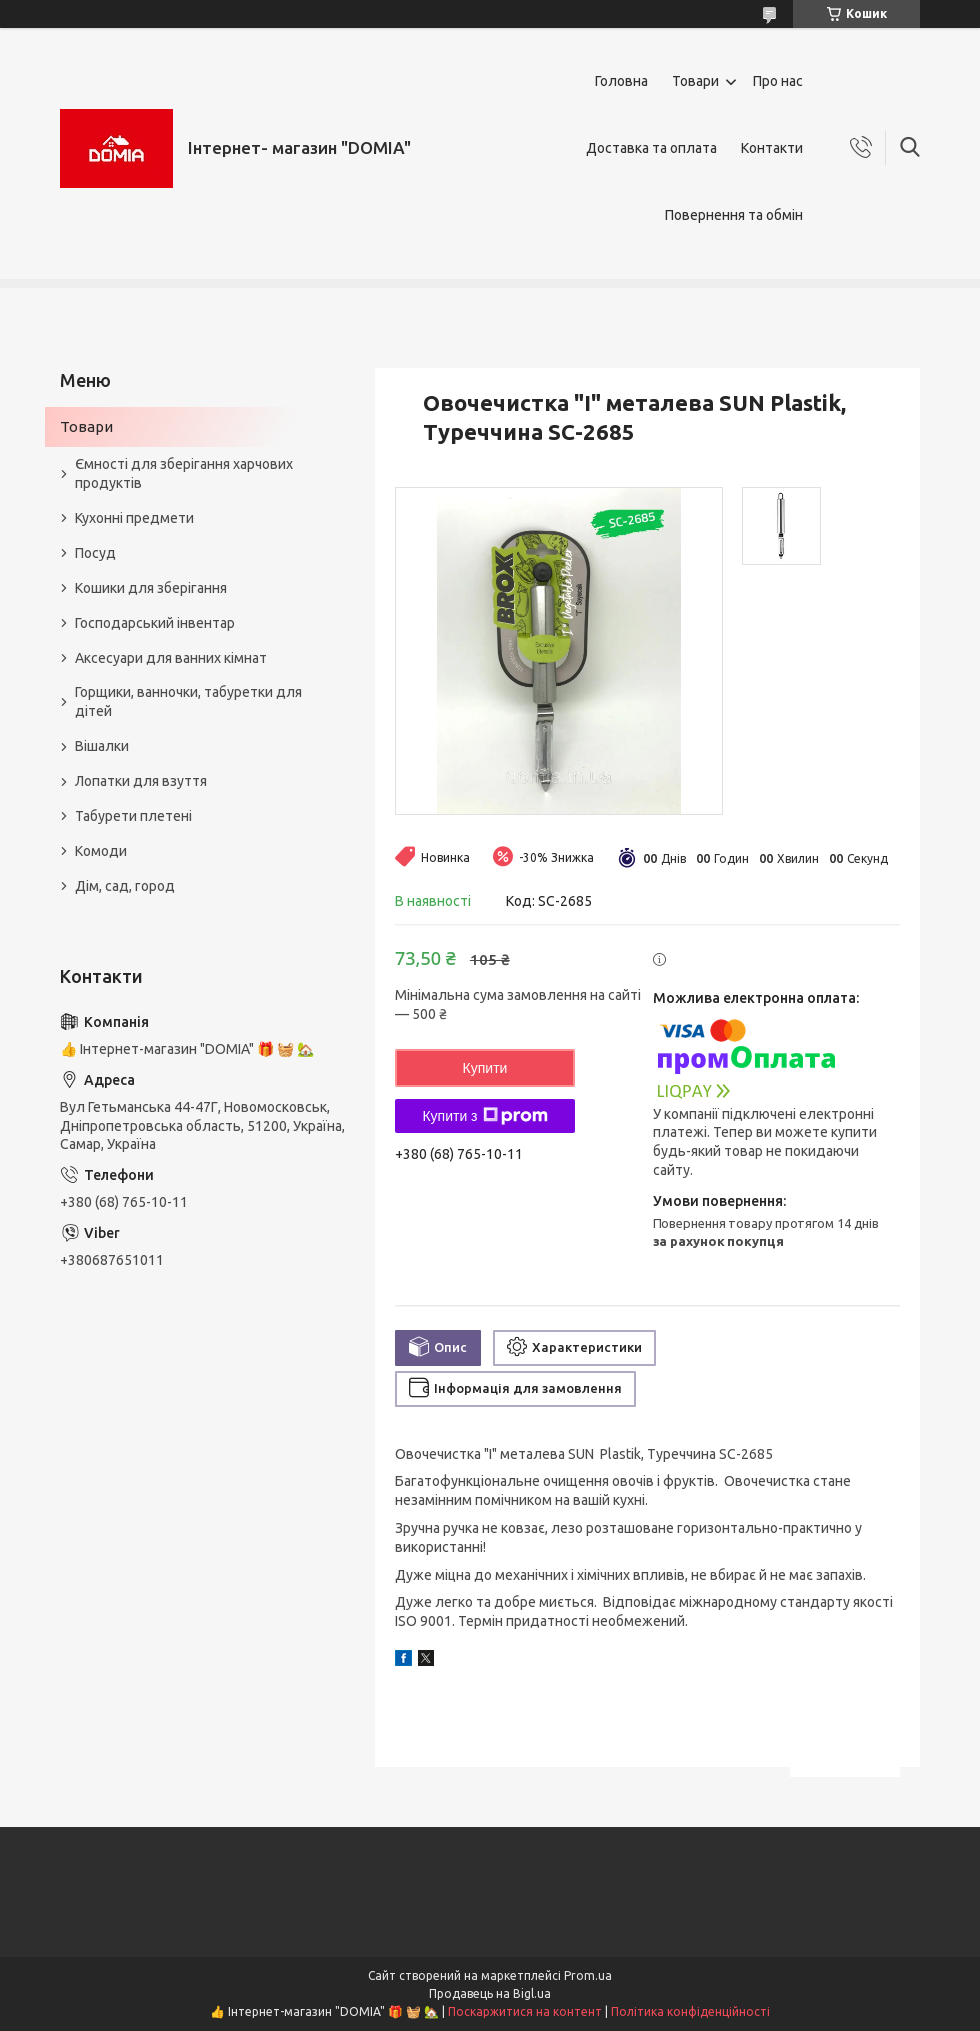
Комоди (101, 851)
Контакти (772, 148)
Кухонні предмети (134, 518)
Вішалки (102, 746)
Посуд (95, 553)
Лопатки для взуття (141, 781)
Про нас (778, 81)
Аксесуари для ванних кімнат (171, 658)
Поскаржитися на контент (525, 2011)
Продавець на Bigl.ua (490, 1993)
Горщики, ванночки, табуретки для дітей (188, 701)
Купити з (484, 1116)
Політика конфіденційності (690, 2011)
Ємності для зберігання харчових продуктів (184, 473)
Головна (621, 81)
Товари (695, 81)
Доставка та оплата (651, 148)
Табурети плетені (133, 816)
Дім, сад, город (125, 886)
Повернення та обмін (734, 215)
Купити (485, 1068)
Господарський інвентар (155, 623)
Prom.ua (588, 1975)
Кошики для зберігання (151, 588)
